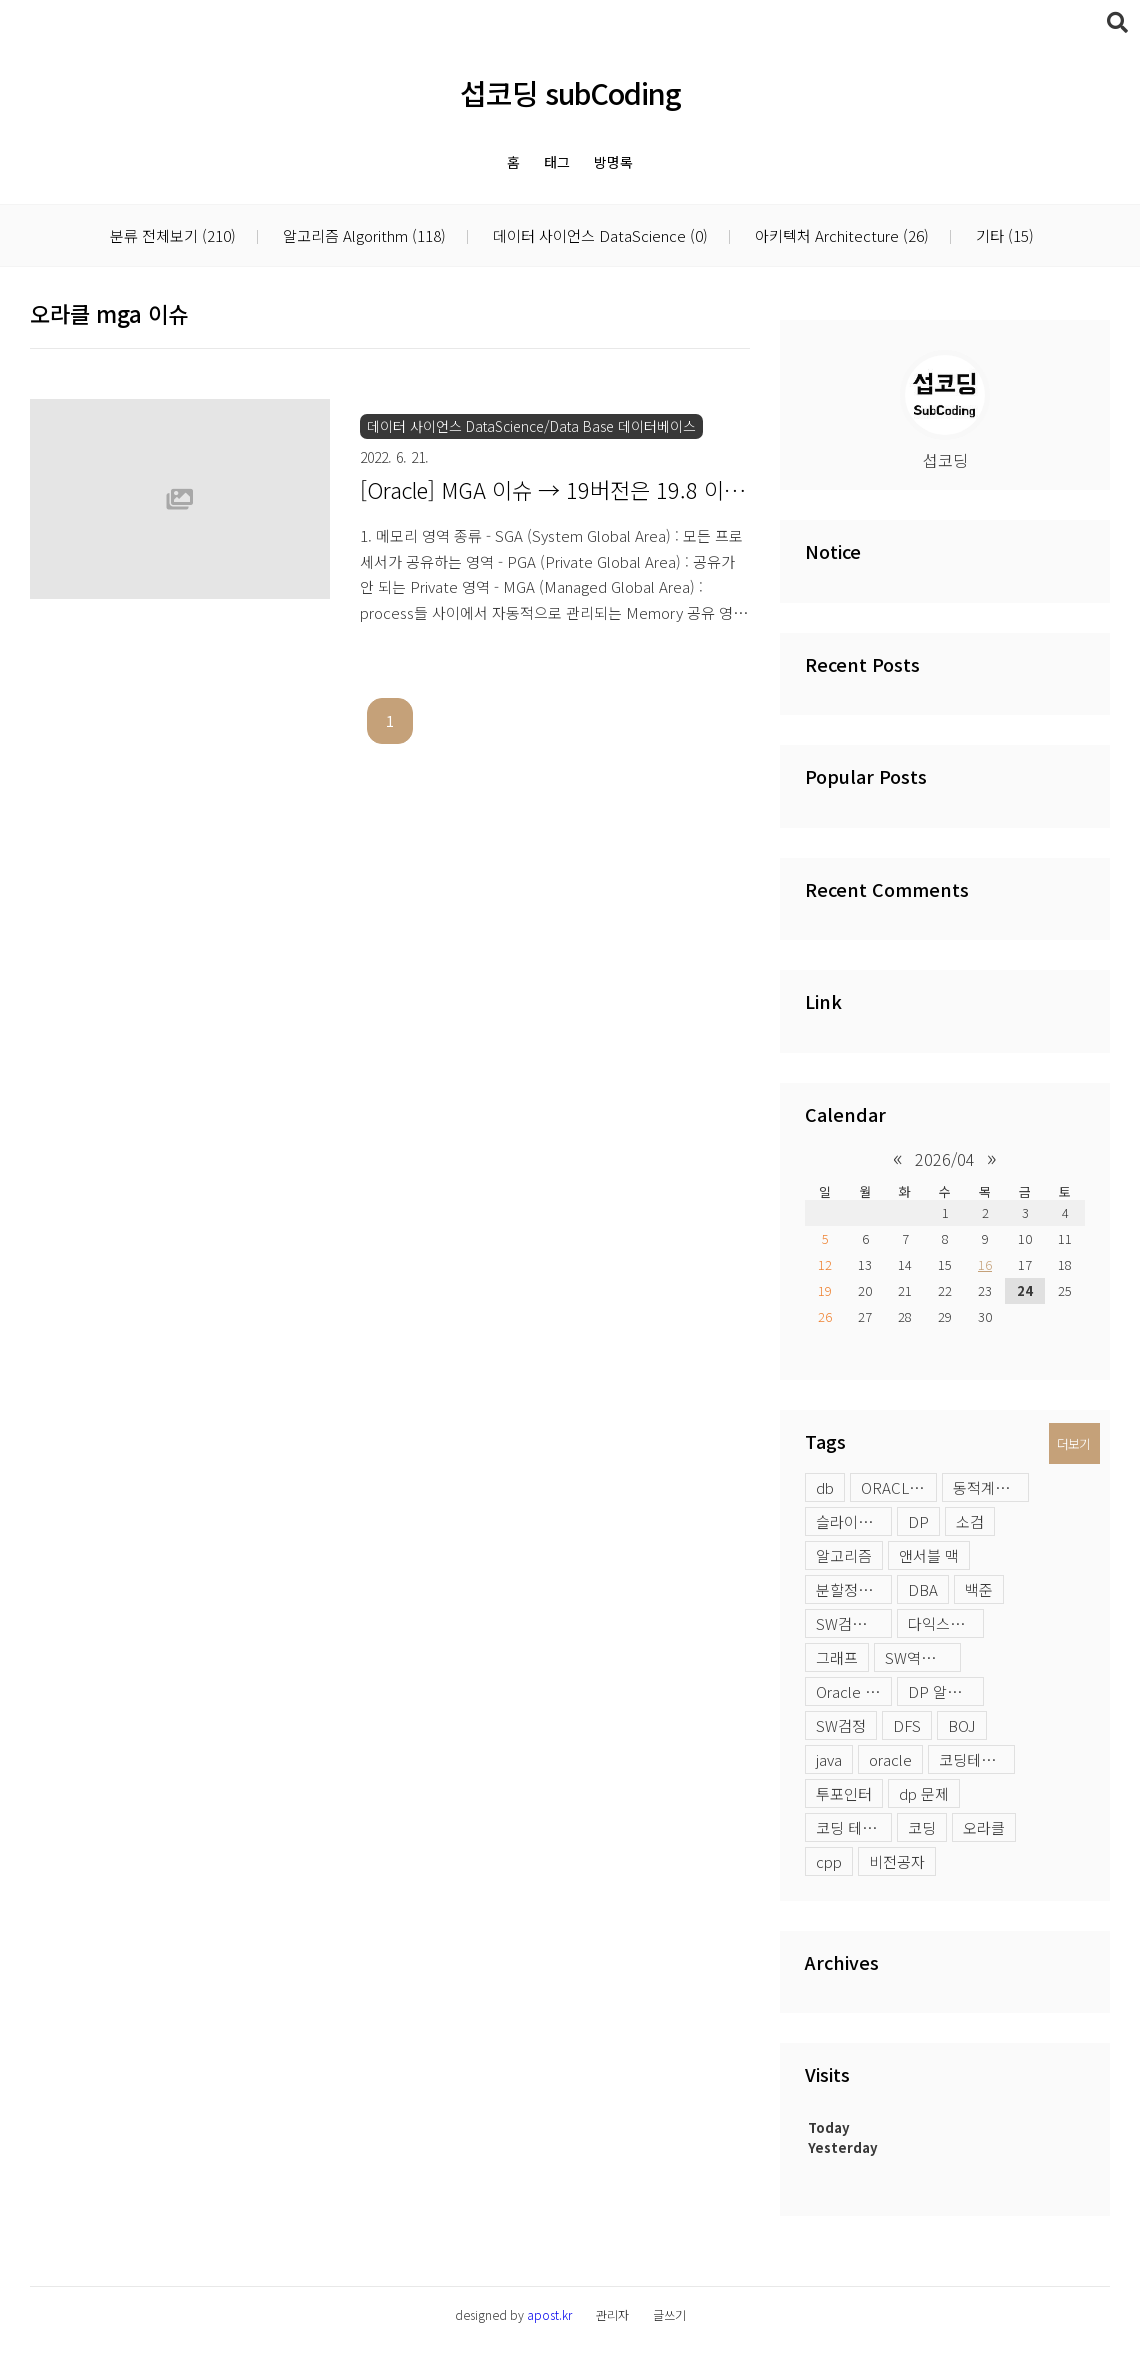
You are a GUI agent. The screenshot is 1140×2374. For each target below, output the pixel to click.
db (825, 1487)
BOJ (962, 1725)
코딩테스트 (974, 1759)
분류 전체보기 (173, 236)
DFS (907, 1725)
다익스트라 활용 (946, 1623)
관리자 (612, 2314)
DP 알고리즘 (946, 1691)
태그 (557, 162)
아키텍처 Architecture (840, 236)
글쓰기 (669, 2314)
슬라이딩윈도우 (854, 1521)
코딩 (922, 1827)
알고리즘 (844, 1555)
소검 (970, 1521)
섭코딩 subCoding (570, 92)
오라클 (984, 1827)
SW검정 (841, 1725)
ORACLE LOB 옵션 (899, 1487)
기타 (1003, 236)
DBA (923, 1589)
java (829, 1759)
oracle (890, 1759)
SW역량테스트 (923, 1657)
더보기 (1073, 1443)
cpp (829, 1861)
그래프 (837, 1657)
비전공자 (897, 1861)
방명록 (613, 162)
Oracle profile (854, 1691)
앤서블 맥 (929, 1555)
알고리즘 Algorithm (362, 236)
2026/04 (945, 1159)
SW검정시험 (854, 1623)
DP (918, 1521)
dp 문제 (924, 1793)
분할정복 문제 (854, 1589)
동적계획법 (988, 1487)
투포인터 (844, 1793)
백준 (979, 1589)
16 (985, 1264)
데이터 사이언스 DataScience (598, 236)
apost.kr (549, 2314)
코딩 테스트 (853, 1827)
